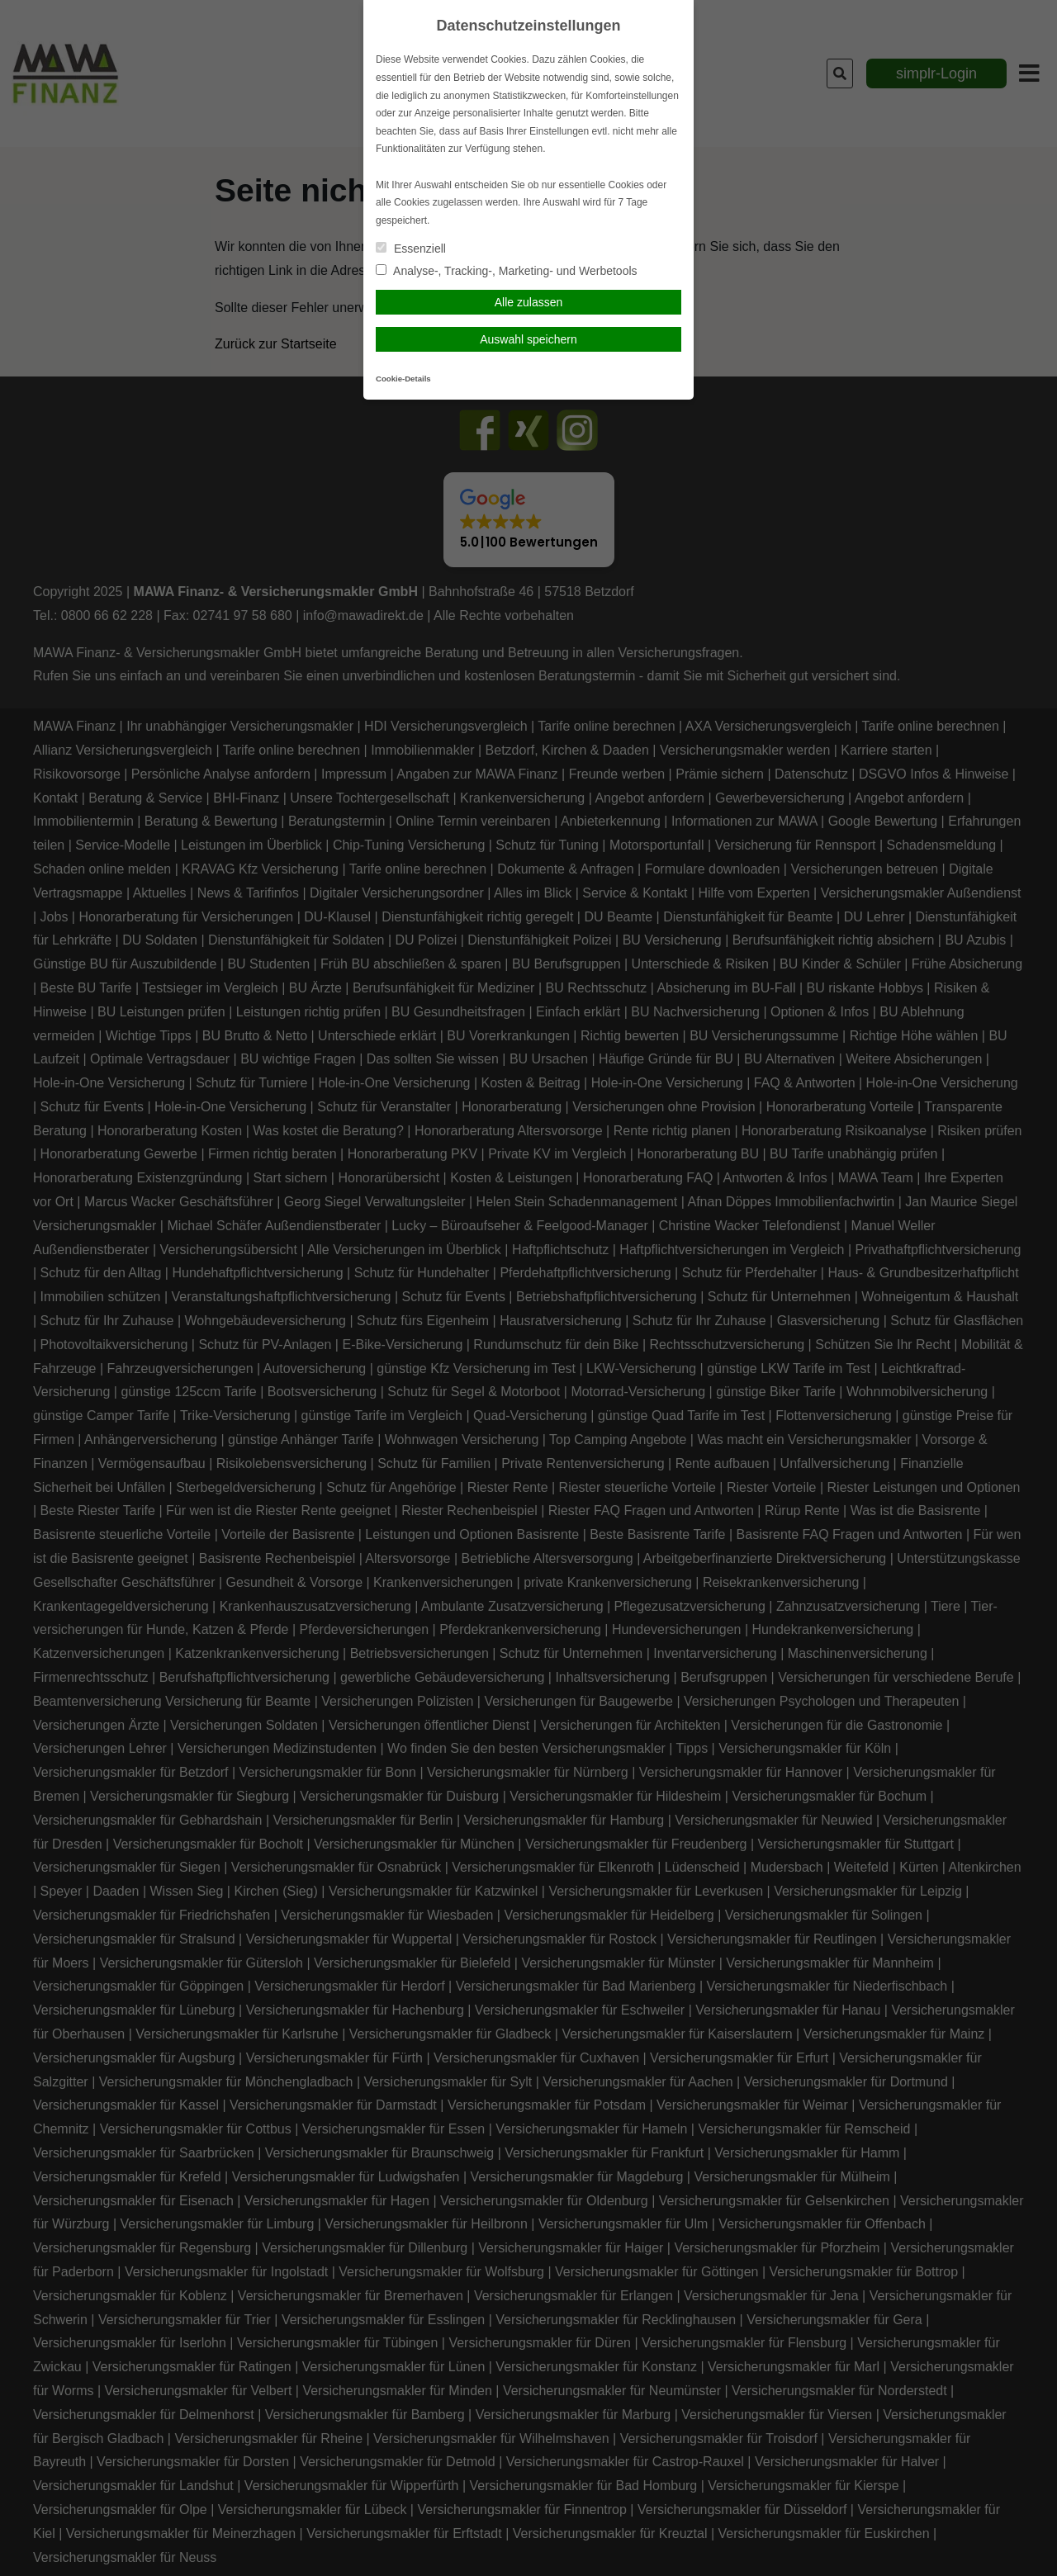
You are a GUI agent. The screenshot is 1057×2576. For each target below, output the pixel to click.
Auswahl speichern (528, 339)
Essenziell (411, 248)
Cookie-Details (403, 378)
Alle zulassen (529, 302)
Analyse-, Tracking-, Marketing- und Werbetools (507, 270)
